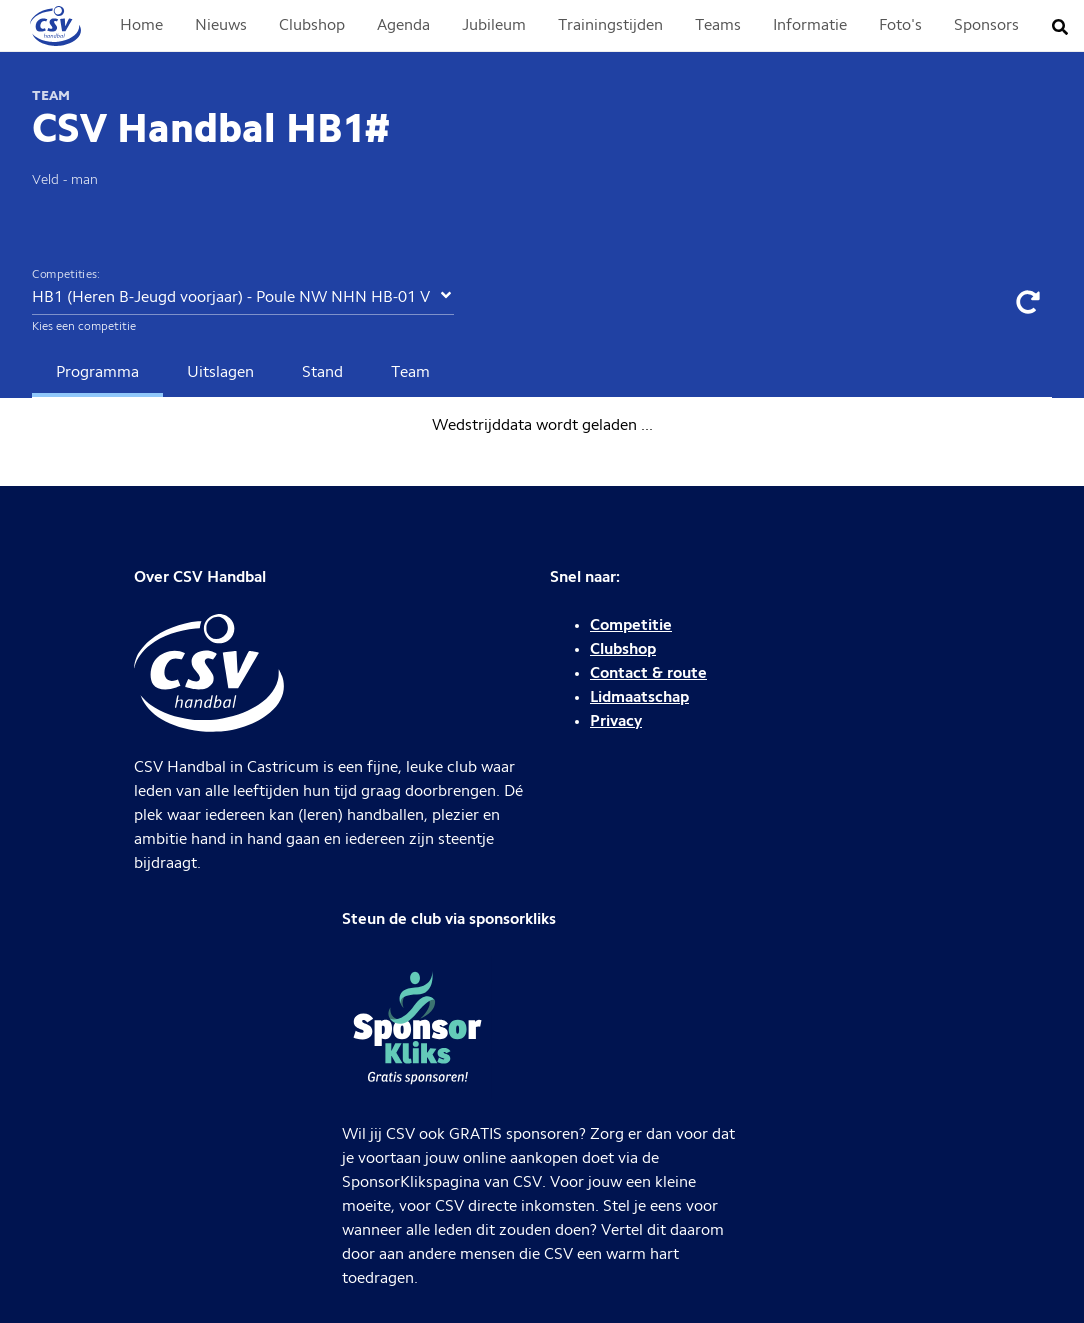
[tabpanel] (542, 426)
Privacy (616, 722)
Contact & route (648, 674)
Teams (718, 26)
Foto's (900, 26)
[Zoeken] (1065, 27)
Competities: (66, 275)
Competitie (631, 626)
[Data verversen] (1028, 302)
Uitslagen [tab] (220, 373)
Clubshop (312, 26)
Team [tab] (410, 373)
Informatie (810, 26)
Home (141, 26)
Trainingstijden (610, 26)
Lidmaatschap (639, 698)
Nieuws (221, 26)
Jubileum (494, 26)
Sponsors (986, 26)
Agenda (403, 26)
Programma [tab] (97, 373)
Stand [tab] (322, 373)
